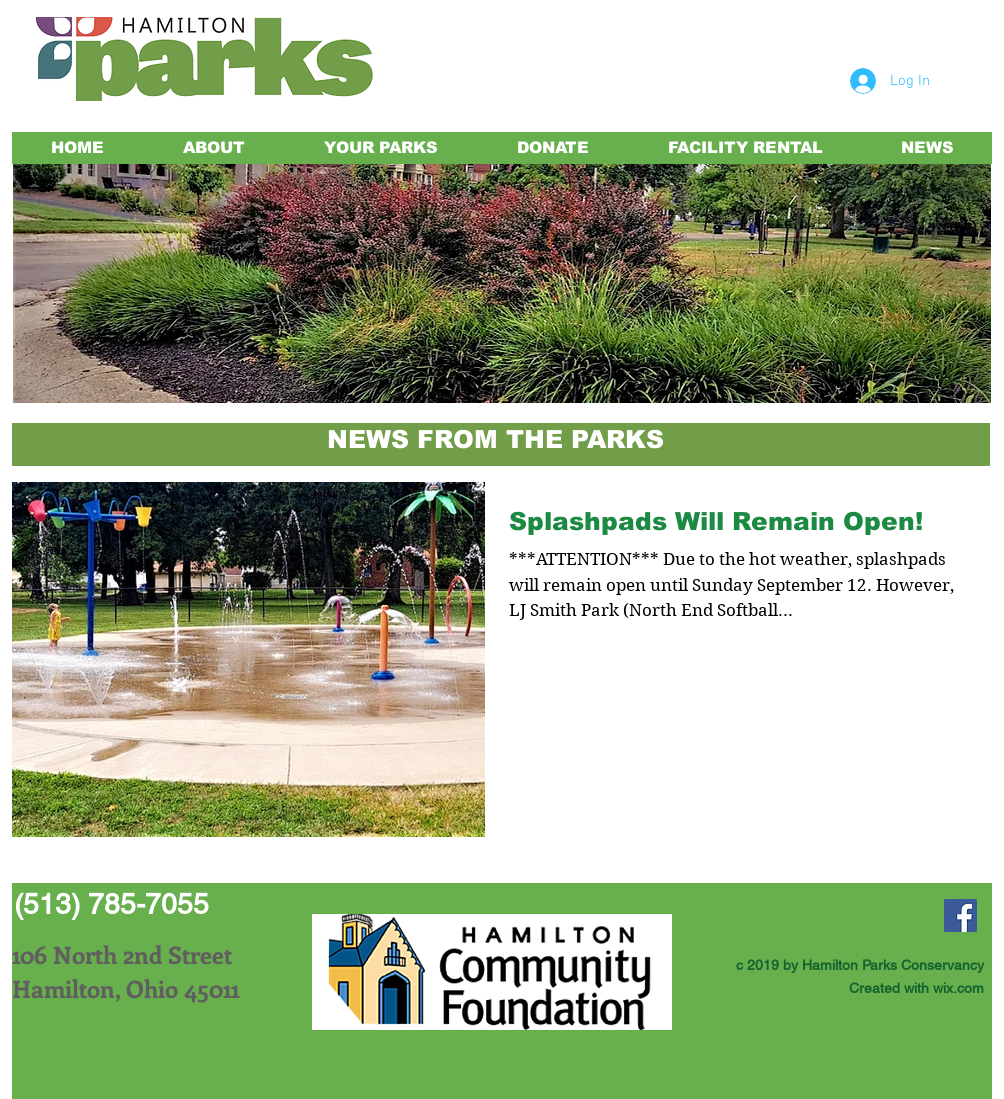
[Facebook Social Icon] (960, 915)
